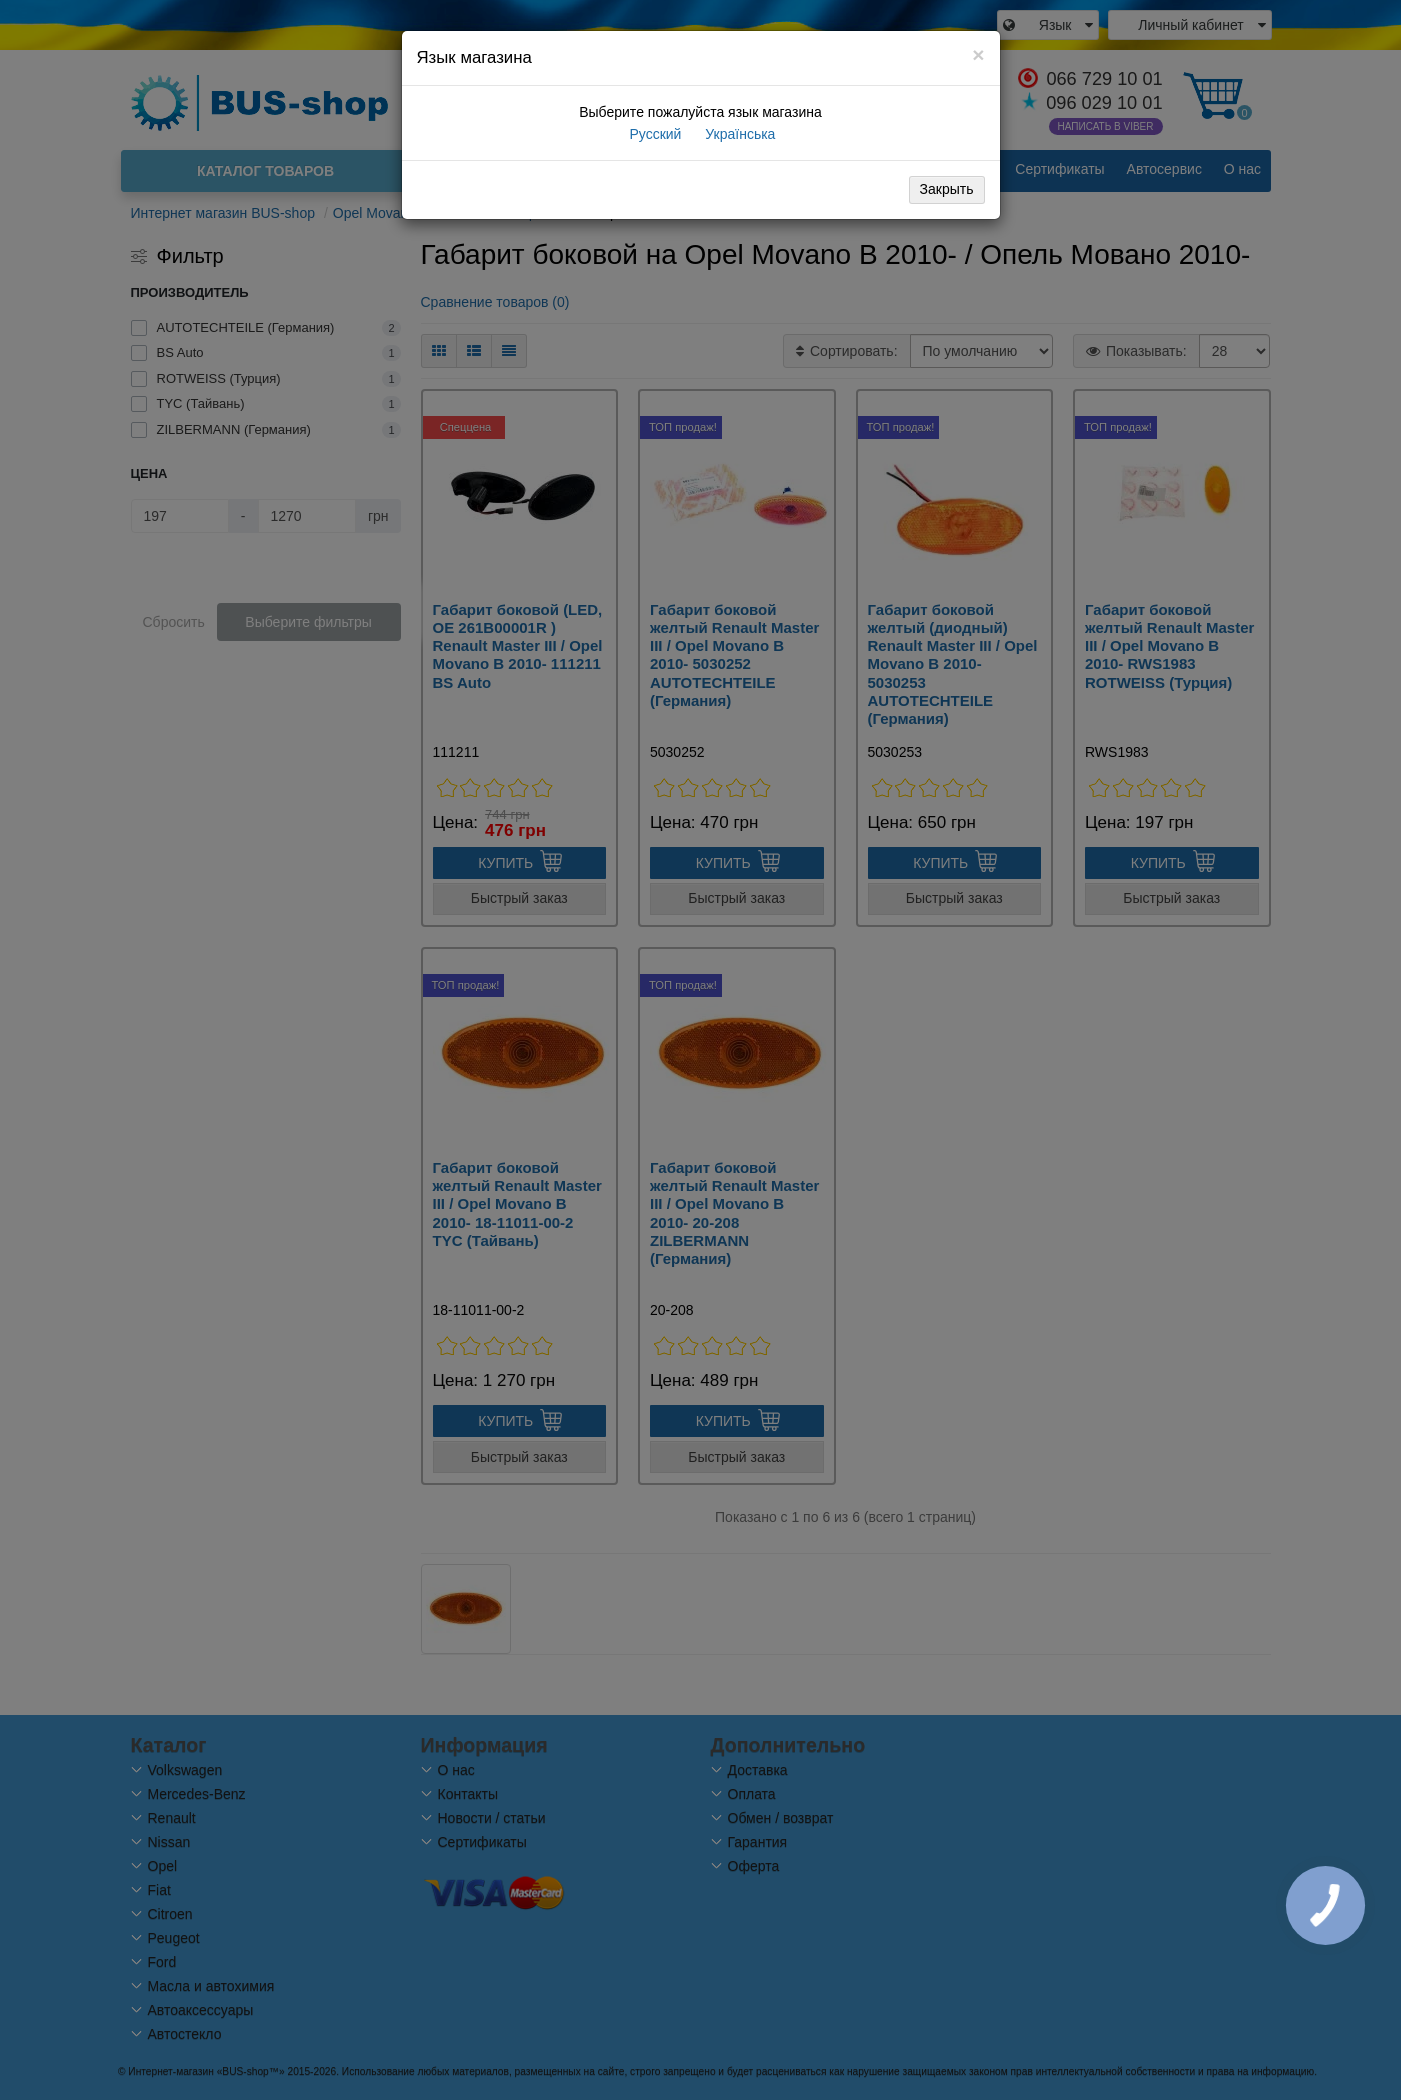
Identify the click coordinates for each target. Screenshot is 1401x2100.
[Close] (978, 54)
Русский (654, 134)
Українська (738, 134)
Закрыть (947, 189)
